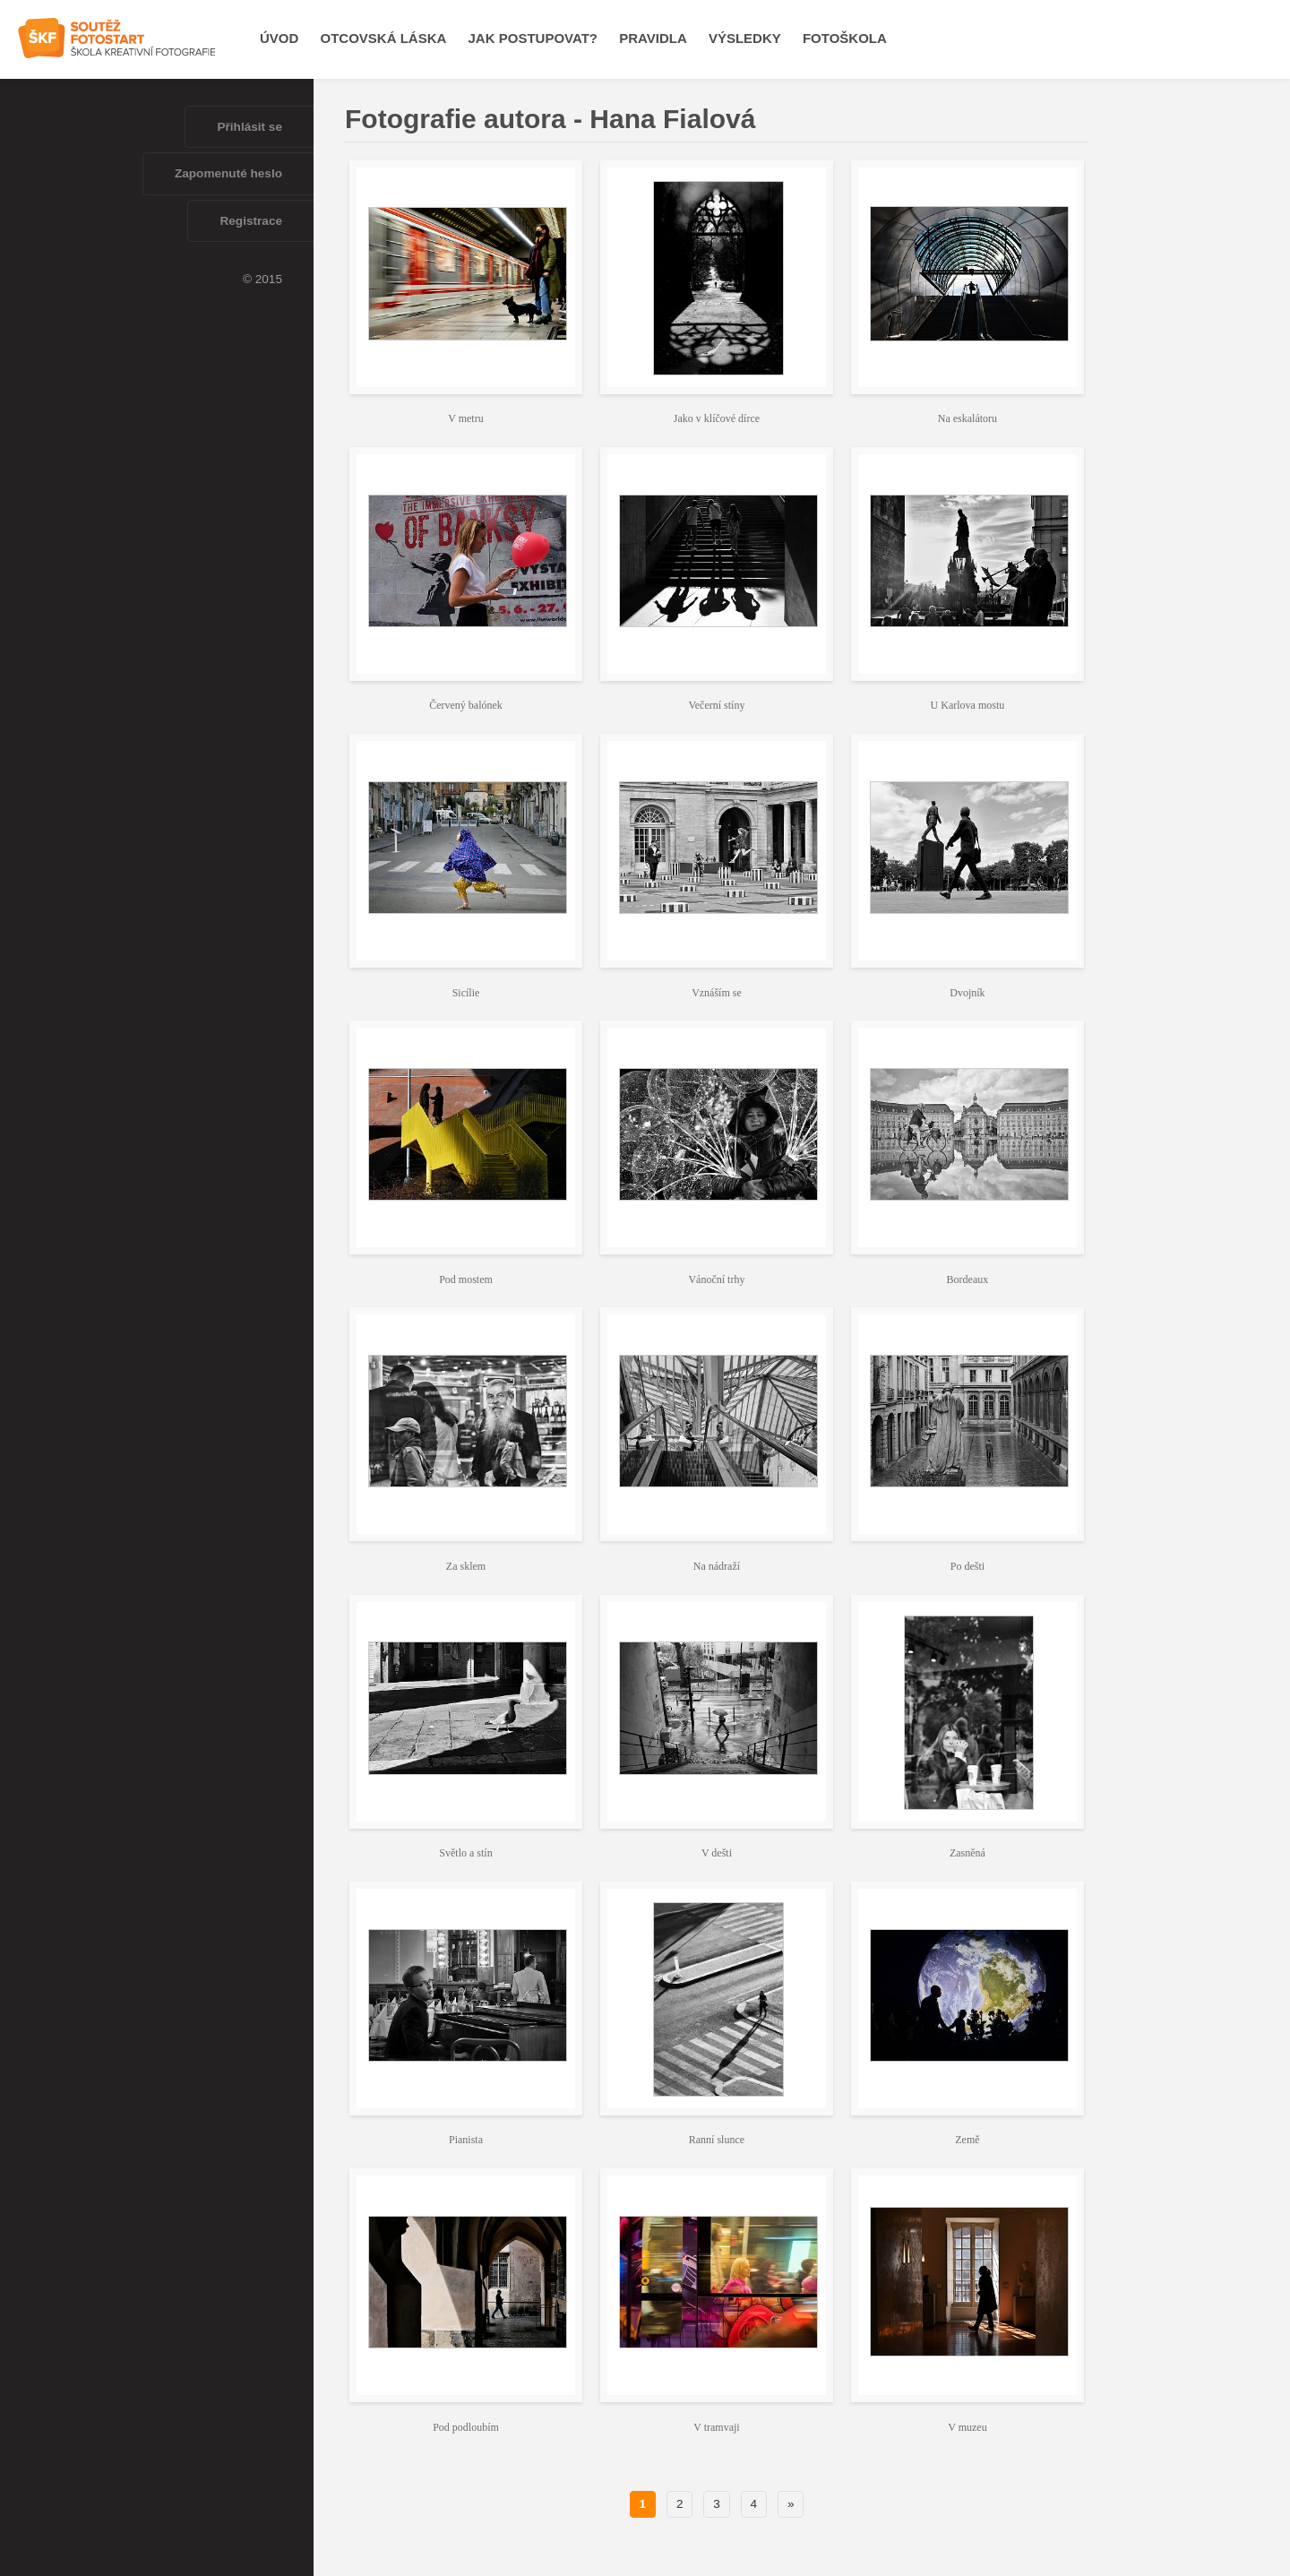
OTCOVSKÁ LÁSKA (384, 38)
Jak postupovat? (533, 38)
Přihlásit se (249, 127)
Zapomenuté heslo (228, 173)
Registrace (250, 221)
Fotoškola (845, 38)
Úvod (279, 38)
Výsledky (745, 38)
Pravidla (653, 38)
